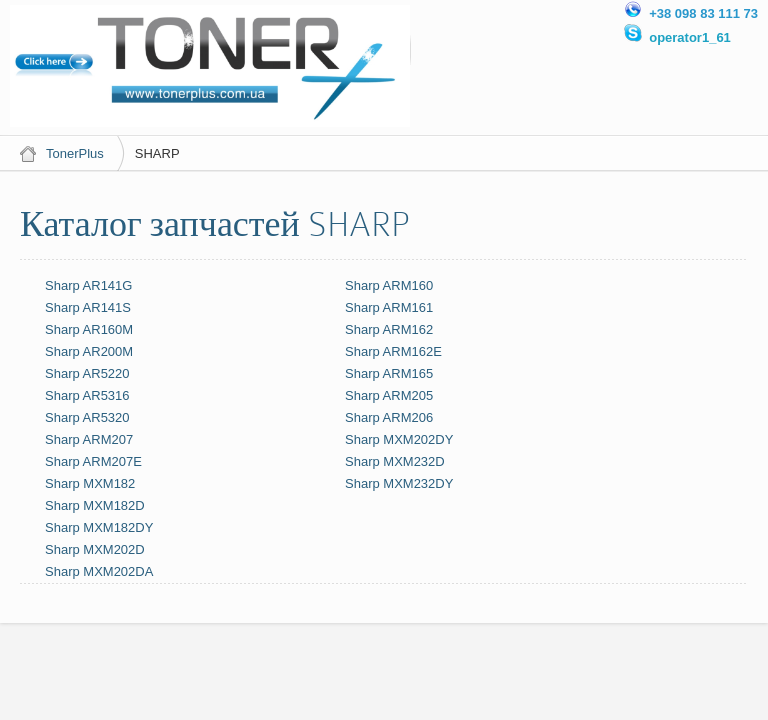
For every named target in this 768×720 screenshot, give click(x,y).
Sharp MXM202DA (99, 571)
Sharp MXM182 (90, 483)
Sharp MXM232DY (399, 483)
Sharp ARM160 (389, 285)
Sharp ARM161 (389, 307)
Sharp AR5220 (87, 373)
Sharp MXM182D (95, 505)
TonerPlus (75, 153)
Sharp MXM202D (95, 549)
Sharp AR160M (89, 329)
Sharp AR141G (88, 285)
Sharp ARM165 (389, 373)
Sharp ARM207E (93, 461)
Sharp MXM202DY (399, 439)
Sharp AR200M (89, 351)
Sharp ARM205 (389, 395)
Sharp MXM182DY (99, 527)
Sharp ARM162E (393, 351)
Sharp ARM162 (389, 329)
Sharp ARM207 (89, 439)
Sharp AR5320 (87, 417)
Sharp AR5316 (87, 395)
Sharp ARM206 (389, 417)
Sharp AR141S (88, 307)
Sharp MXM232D (395, 461)
